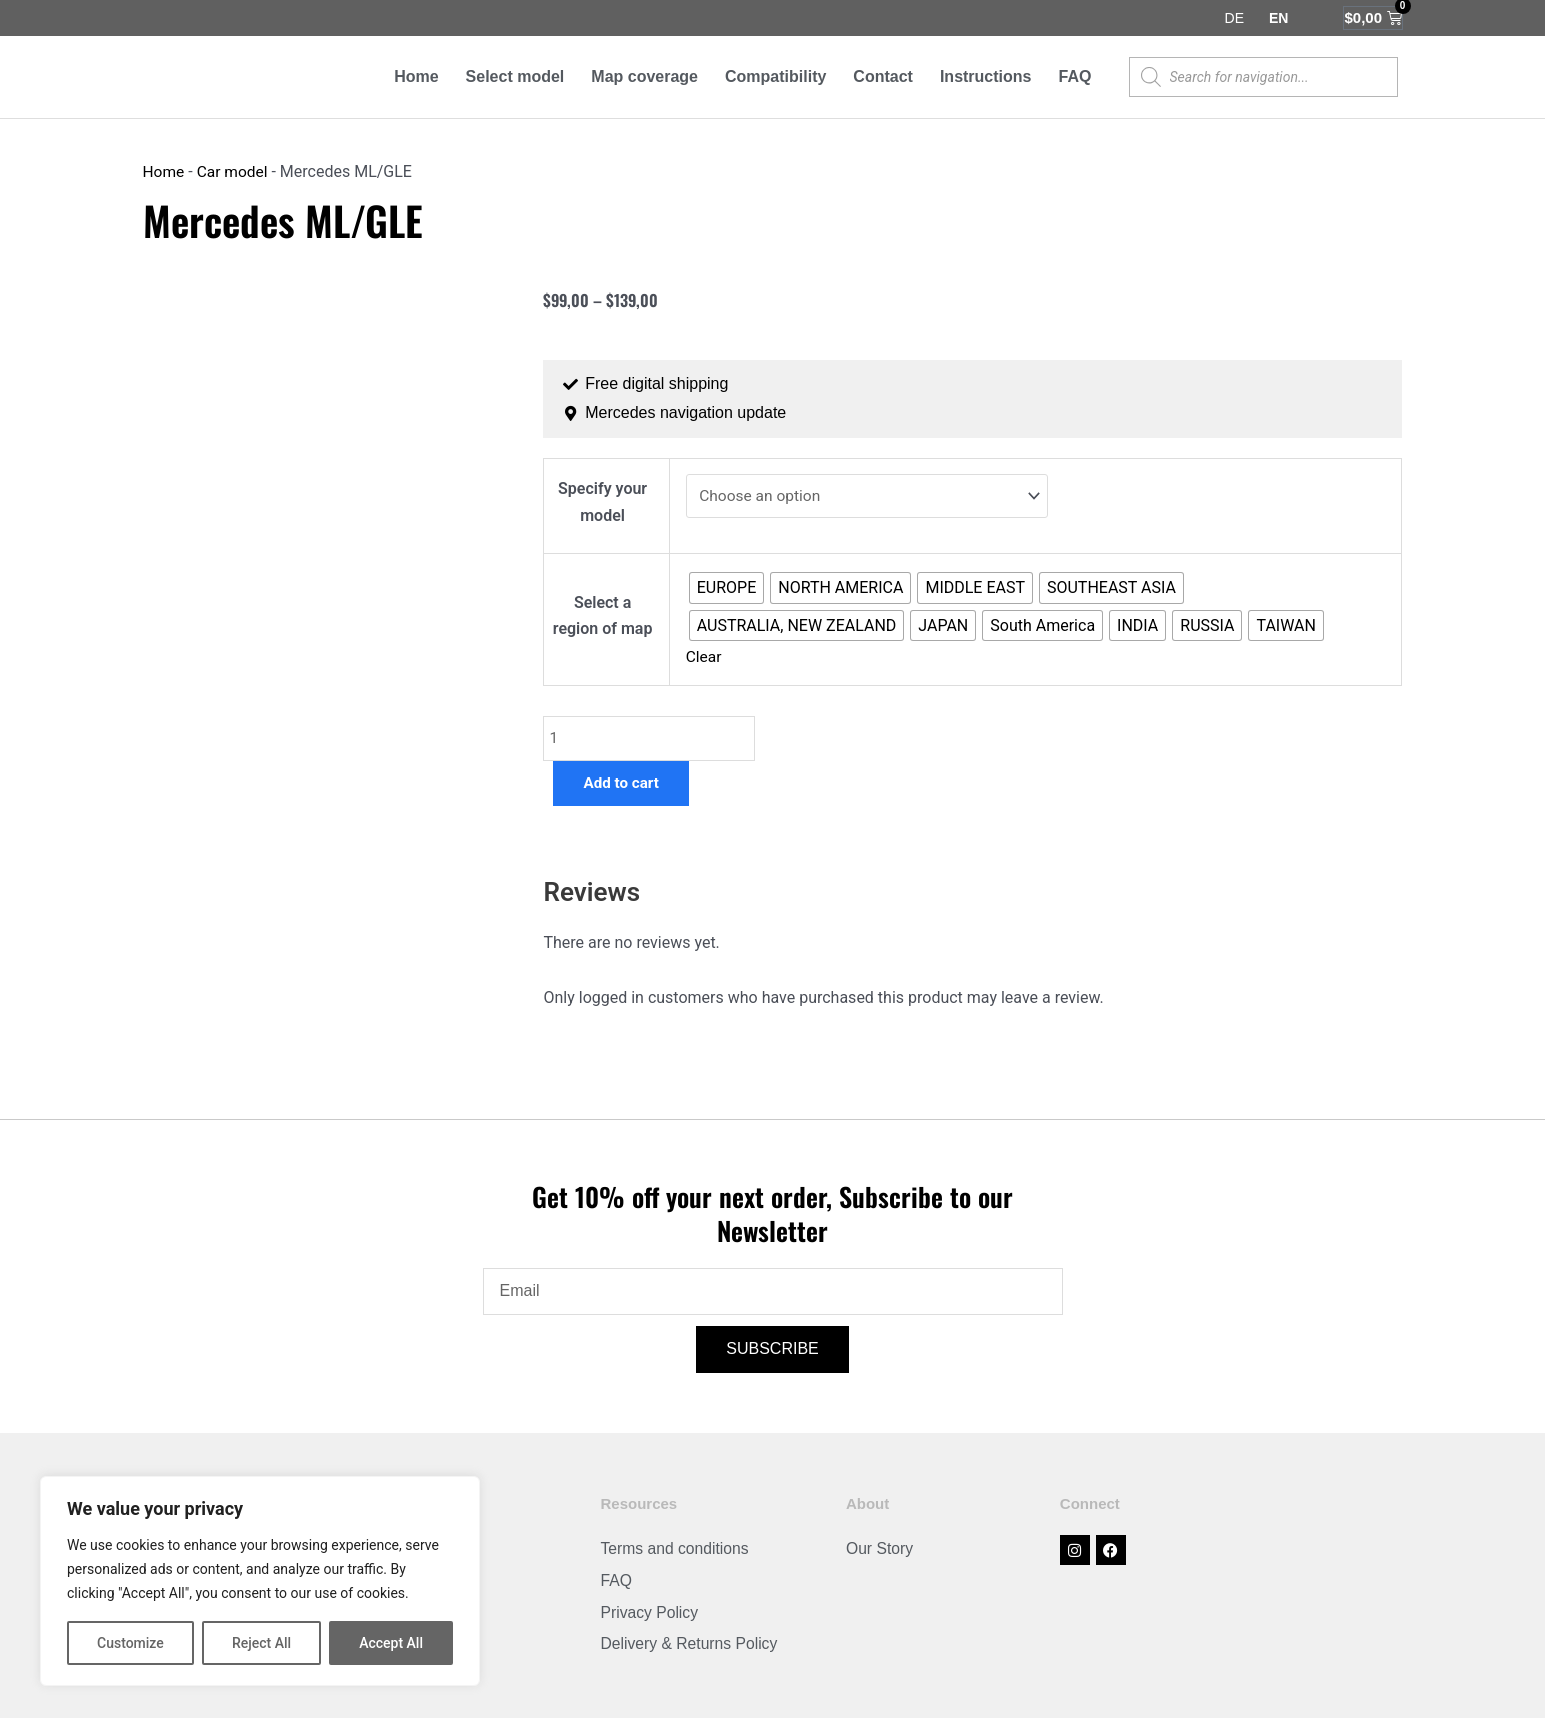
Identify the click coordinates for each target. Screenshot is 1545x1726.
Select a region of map (602, 619)
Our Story (880, 1555)
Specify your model (602, 502)
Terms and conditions (675, 1555)
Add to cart (623, 788)
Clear (703, 660)
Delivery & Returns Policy (690, 1651)
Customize (130, 1643)
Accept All (391, 1643)
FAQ (1074, 76)
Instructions (986, 76)
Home (416, 76)
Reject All (261, 1643)
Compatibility (775, 76)
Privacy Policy (650, 1619)
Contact (883, 76)
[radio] (726, 590)
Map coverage (644, 76)
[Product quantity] (650, 743)
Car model (234, 172)
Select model (515, 76)
